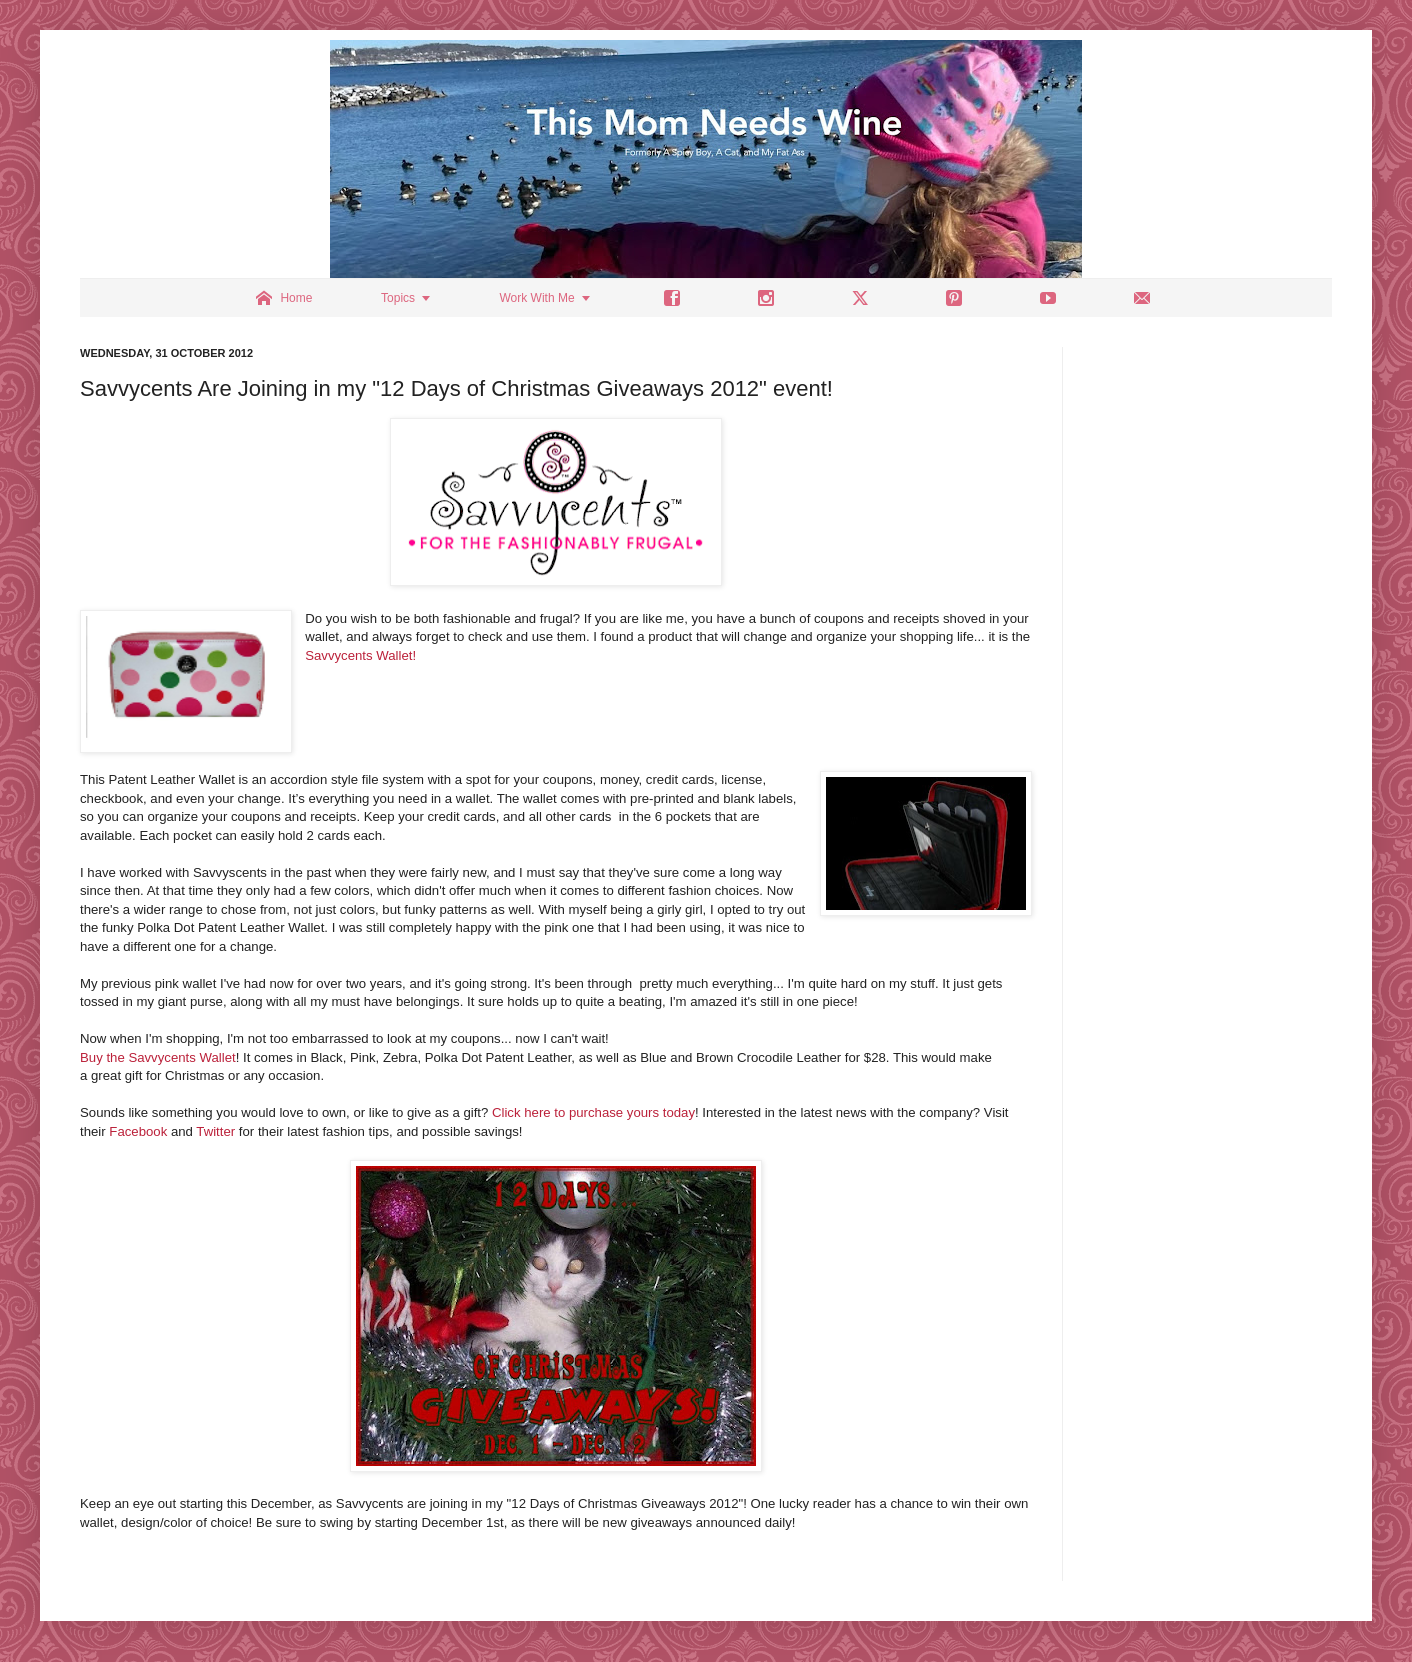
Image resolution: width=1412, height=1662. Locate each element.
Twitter (215, 1131)
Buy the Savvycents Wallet (158, 1057)
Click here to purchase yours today (593, 1112)
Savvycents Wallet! (362, 655)
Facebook (138, 1131)
